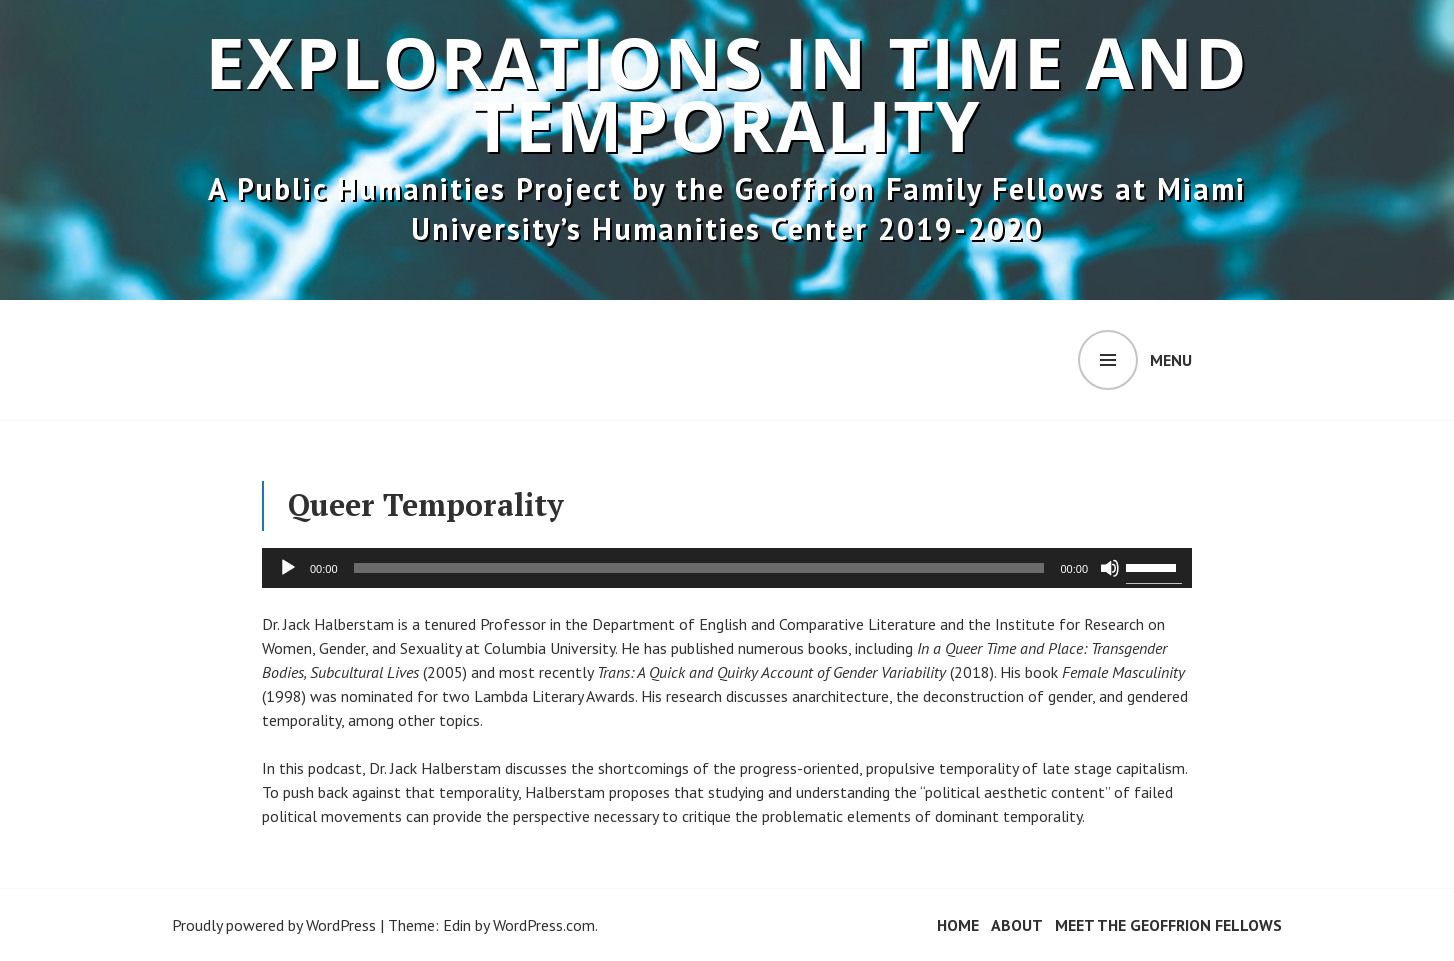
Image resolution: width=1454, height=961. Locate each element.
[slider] (699, 568)
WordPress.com (544, 925)
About (1017, 925)
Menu (1171, 360)
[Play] (288, 568)
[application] (727, 568)
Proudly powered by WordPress (274, 925)
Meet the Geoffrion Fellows (1168, 925)
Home (958, 925)
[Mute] (1110, 568)
